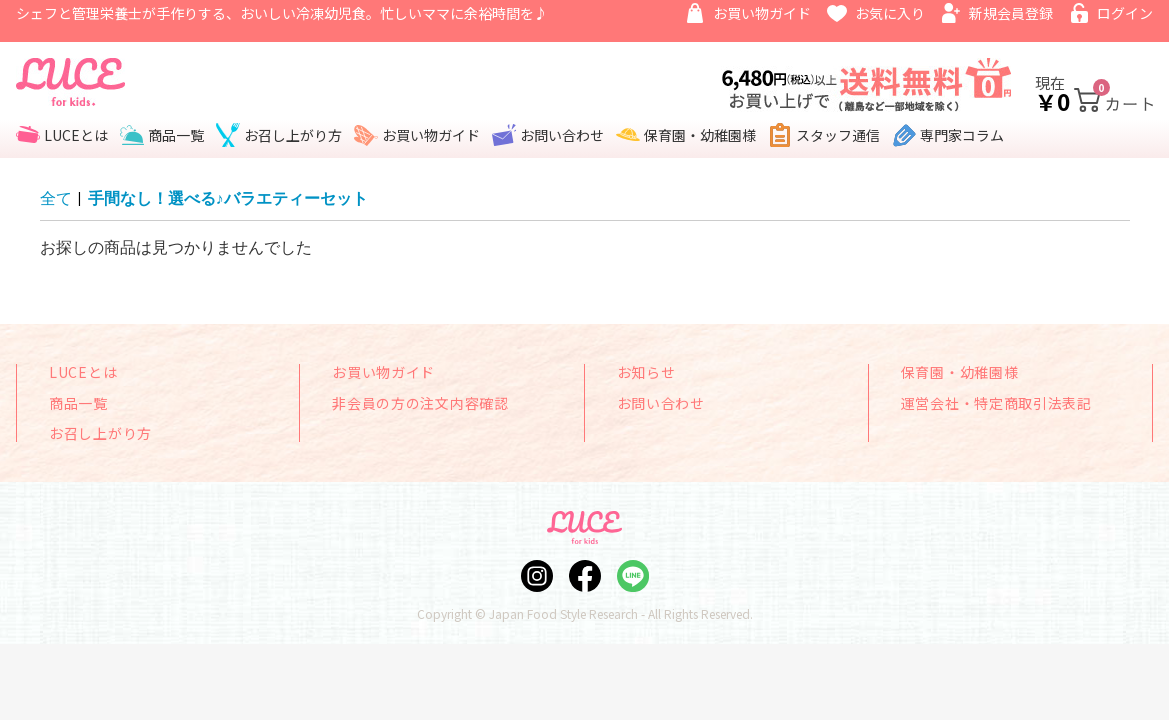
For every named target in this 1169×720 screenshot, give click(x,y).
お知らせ (646, 372)
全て (56, 198)
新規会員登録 (1011, 13)
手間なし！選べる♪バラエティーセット (228, 198)
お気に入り (890, 13)
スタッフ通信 (838, 135)
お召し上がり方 (293, 135)
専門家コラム (962, 135)
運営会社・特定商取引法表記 (996, 403)
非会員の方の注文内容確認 (420, 403)
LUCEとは (76, 135)
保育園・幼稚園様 (700, 135)
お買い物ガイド (762, 13)
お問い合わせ (562, 135)
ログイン (1125, 13)
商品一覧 (176, 135)
